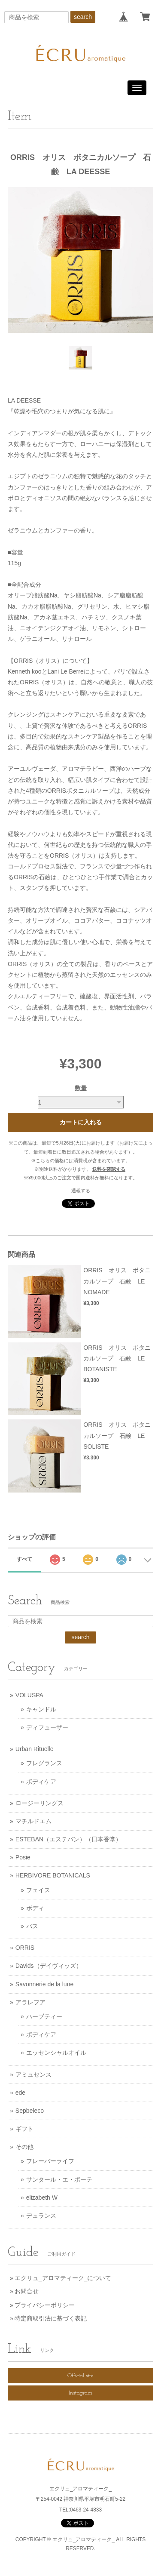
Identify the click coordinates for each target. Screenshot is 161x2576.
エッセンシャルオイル (56, 2052)
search (83, 16)
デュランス (41, 2215)
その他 (24, 2146)
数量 (81, 1088)
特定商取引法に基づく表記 (51, 2318)
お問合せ (27, 2291)
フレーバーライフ (50, 2160)
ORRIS (24, 1947)
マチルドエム (33, 1821)
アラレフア (30, 2002)
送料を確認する (108, 1169)
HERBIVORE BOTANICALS (52, 1875)
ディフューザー (47, 1727)
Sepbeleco (29, 2110)
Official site (80, 2376)
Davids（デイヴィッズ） (48, 1965)
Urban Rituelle (34, 1748)
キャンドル (41, 1709)
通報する (80, 1190)
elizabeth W (42, 2197)
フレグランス (44, 1763)
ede (20, 2092)
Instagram (80, 2393)
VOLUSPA (29, 1695)
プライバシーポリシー (45, 2305)
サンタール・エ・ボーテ (59, 2179)
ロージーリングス (39, 1803)
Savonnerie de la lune (44, 1984)
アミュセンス (33, 2074)
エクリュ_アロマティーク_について (63, 2277)
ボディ (35, 1908)
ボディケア (41, 1781)
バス (32, 1926)
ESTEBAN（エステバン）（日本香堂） (68, 1839)
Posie (22, 1857)
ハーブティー (44, 2016)
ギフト (24, 2128)
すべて (24, 1559)
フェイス (38, 1890)
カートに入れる (81, 1122)
